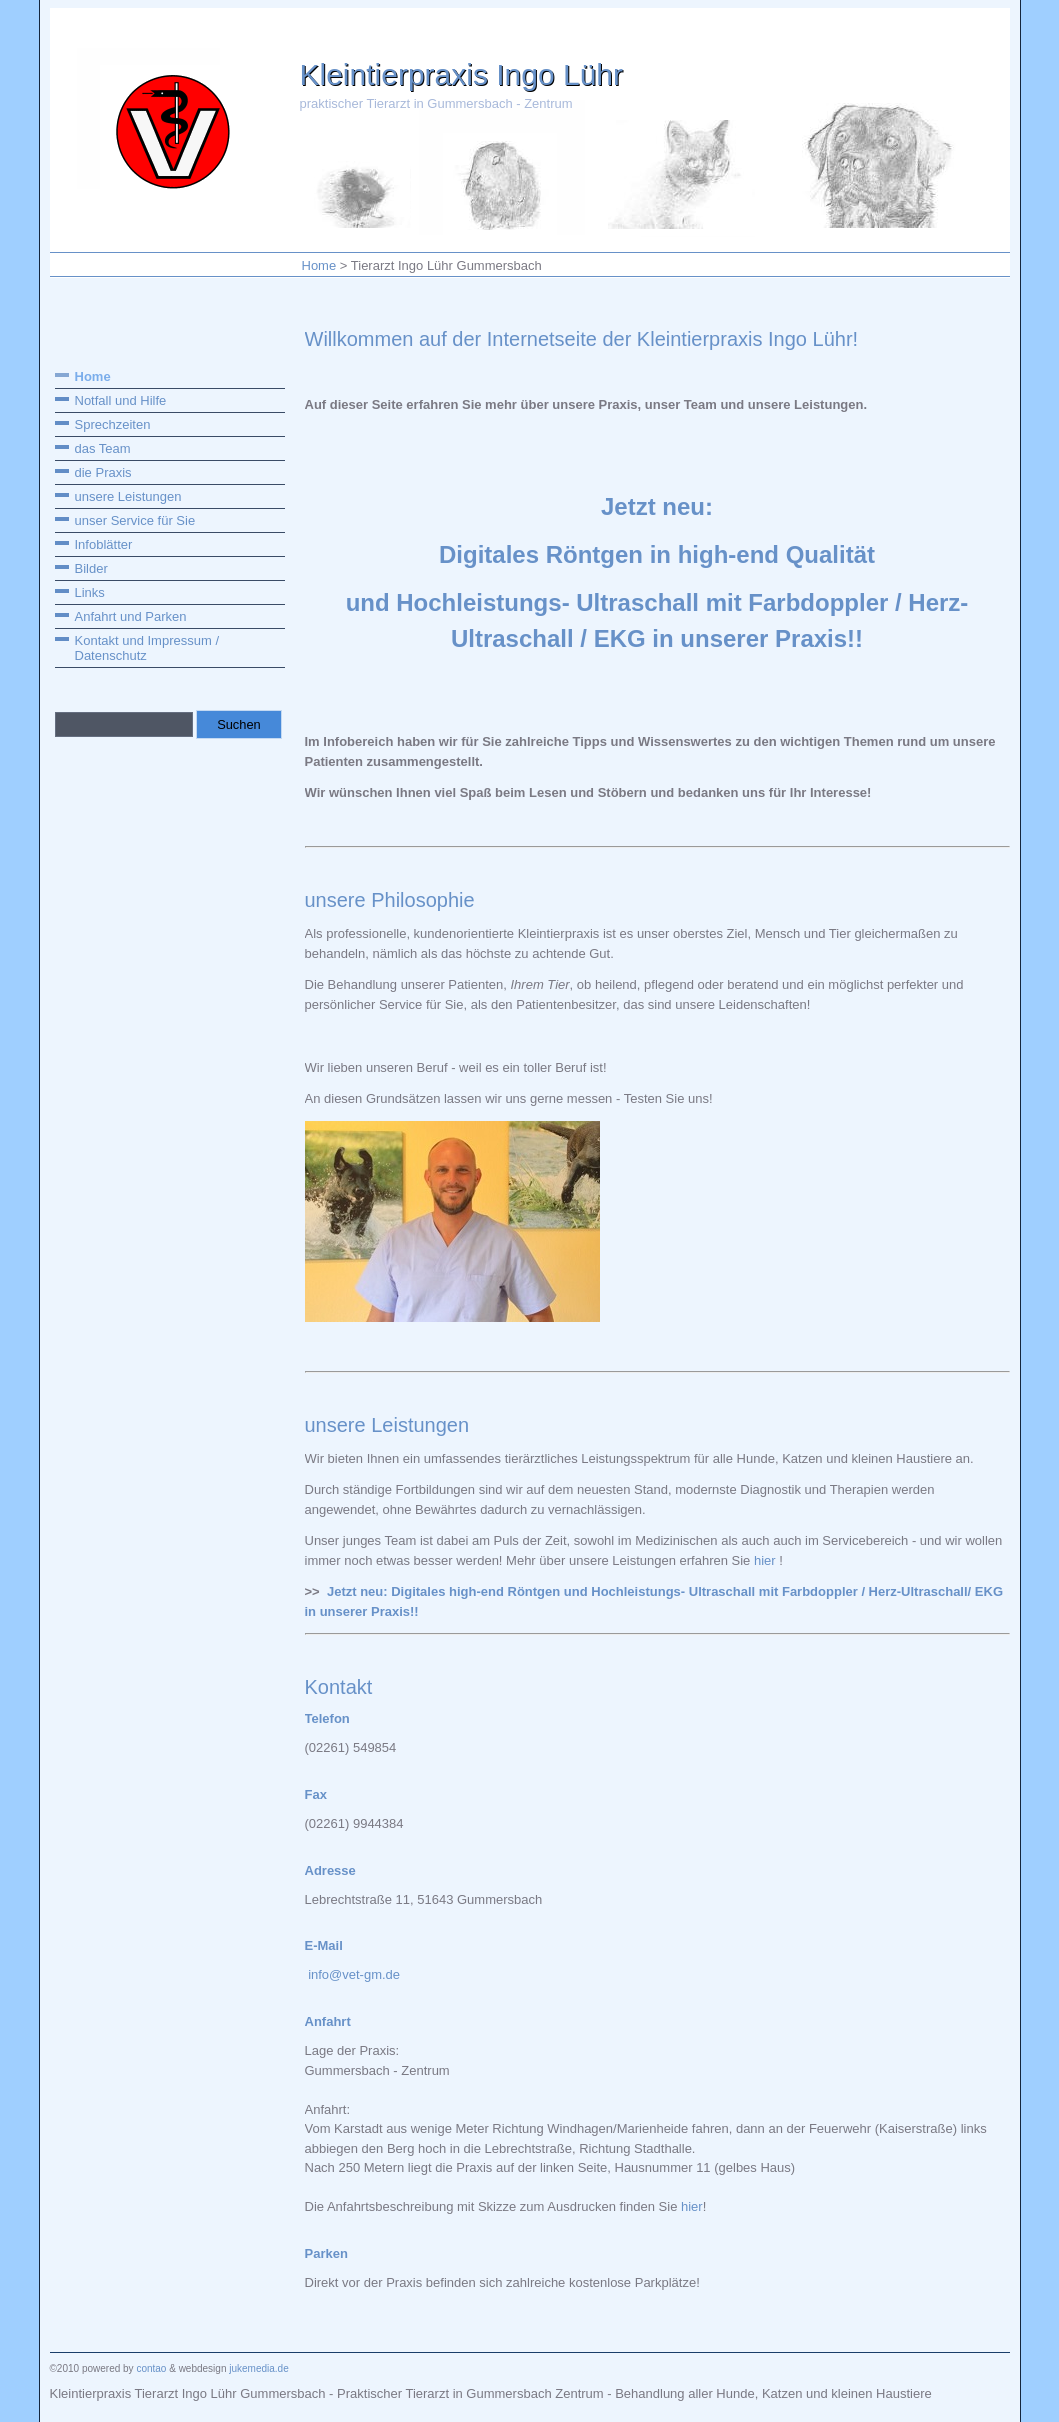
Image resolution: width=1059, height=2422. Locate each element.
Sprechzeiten (113, 424)
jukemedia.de (257, 2368)
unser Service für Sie (135, 520)
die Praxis (103, 472)
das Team (103, 448)
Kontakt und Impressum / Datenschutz (147, 648)
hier (765, 1560)
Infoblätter (104, 544)
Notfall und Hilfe (121, 400)
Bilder (91, 568)
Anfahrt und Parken (131, 616)
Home (319, 265)
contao (151, 2368)
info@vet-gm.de (354, 1974)
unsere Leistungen (128, 496)
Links (90, 592)
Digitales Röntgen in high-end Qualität (657, 554)
